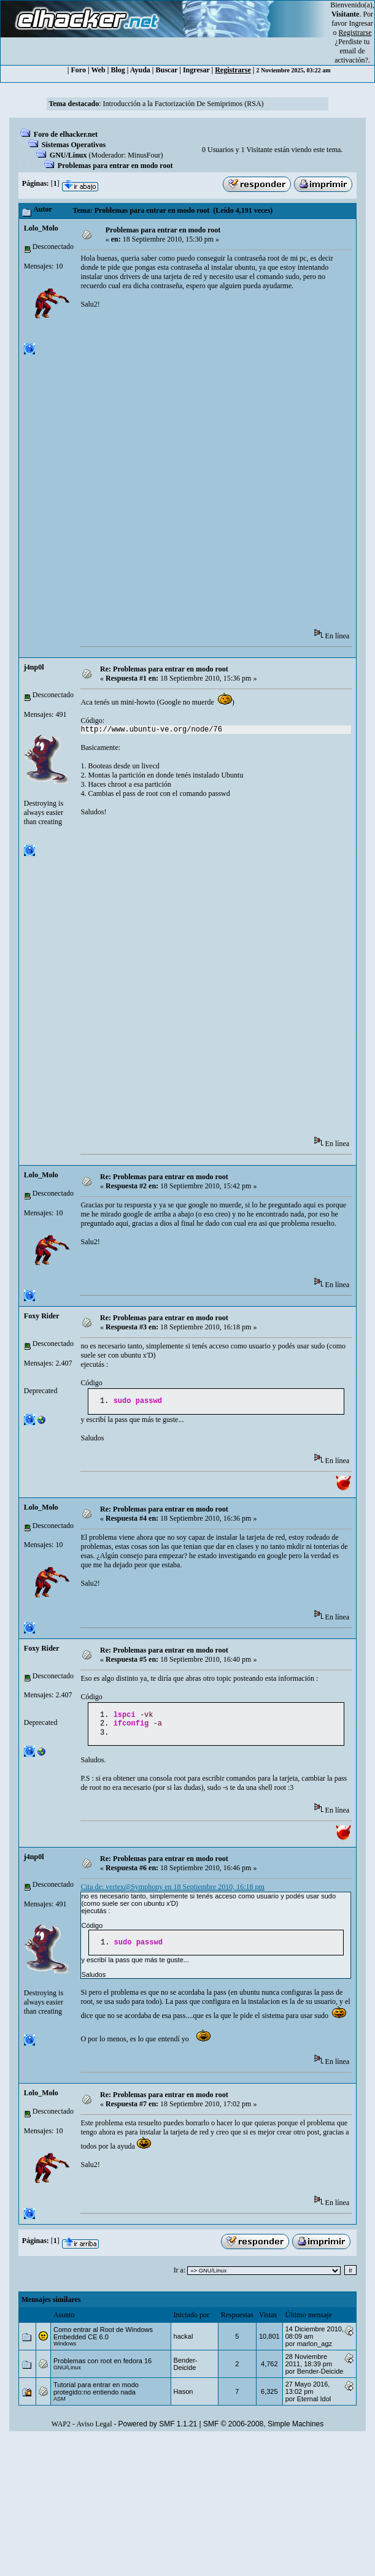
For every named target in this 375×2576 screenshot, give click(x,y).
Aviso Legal (94, 2430)
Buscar (167, 70)
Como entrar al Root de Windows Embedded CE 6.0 (103, 2339)
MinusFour (144, 155)
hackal (183, 2342)
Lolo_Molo (41, 228)
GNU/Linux (68, 155)
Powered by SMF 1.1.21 (158, 2430)
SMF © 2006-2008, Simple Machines (263, 2430)
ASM (59, 2405)
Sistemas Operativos (74, 144)
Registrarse (233, 70)
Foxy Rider (42, 1316)
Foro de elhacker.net (66, 134)
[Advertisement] (161, 472)
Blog (117, 70)
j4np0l (34, 667)
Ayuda (140, 70)
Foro (78, 70)
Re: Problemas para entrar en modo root (164, 669)
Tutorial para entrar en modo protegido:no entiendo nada (96, 2394)
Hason (183, 2397)
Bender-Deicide (186, 2370)
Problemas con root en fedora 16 (102, 2367)
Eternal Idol (314, 2405)
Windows (64, 2350)
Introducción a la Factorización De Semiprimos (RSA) (183, 103)
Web (98, 70)
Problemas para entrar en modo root (115, 165)
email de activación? (351, 55)
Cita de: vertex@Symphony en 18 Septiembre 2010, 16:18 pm (172, 1891)
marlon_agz (314, 2349)
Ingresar (361, 23)
